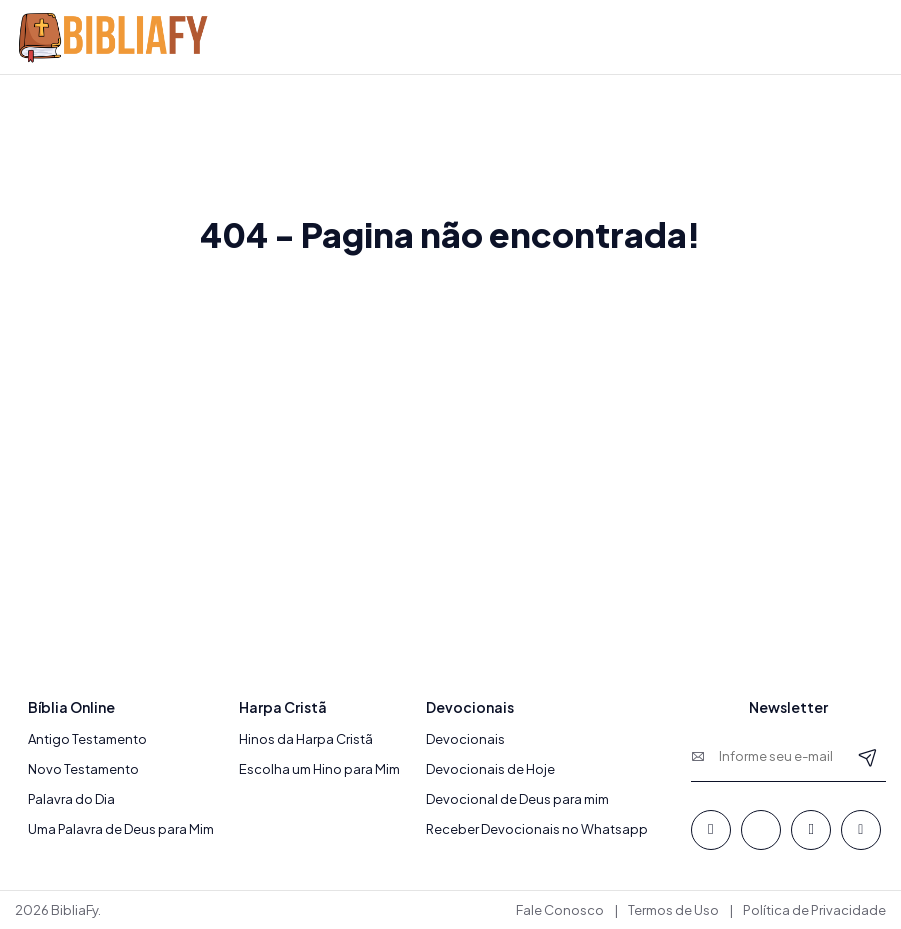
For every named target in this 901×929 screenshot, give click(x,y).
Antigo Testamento (87, 739)
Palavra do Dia (71, 799)
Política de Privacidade (814, 910)
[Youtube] (811, 830)
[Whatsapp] (761, 830)
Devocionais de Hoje (490, 769)
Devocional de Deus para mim (517, 799)
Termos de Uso (673, 910)
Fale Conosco (560, 910)
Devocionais (465, 739)
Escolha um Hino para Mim (319, 769)
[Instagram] (861, 830)
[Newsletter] (868, 757)
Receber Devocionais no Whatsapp (537, 829)
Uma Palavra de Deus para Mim (121, 829)
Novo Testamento (83, 769)
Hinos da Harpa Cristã (306, 739)
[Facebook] (711, 830)
